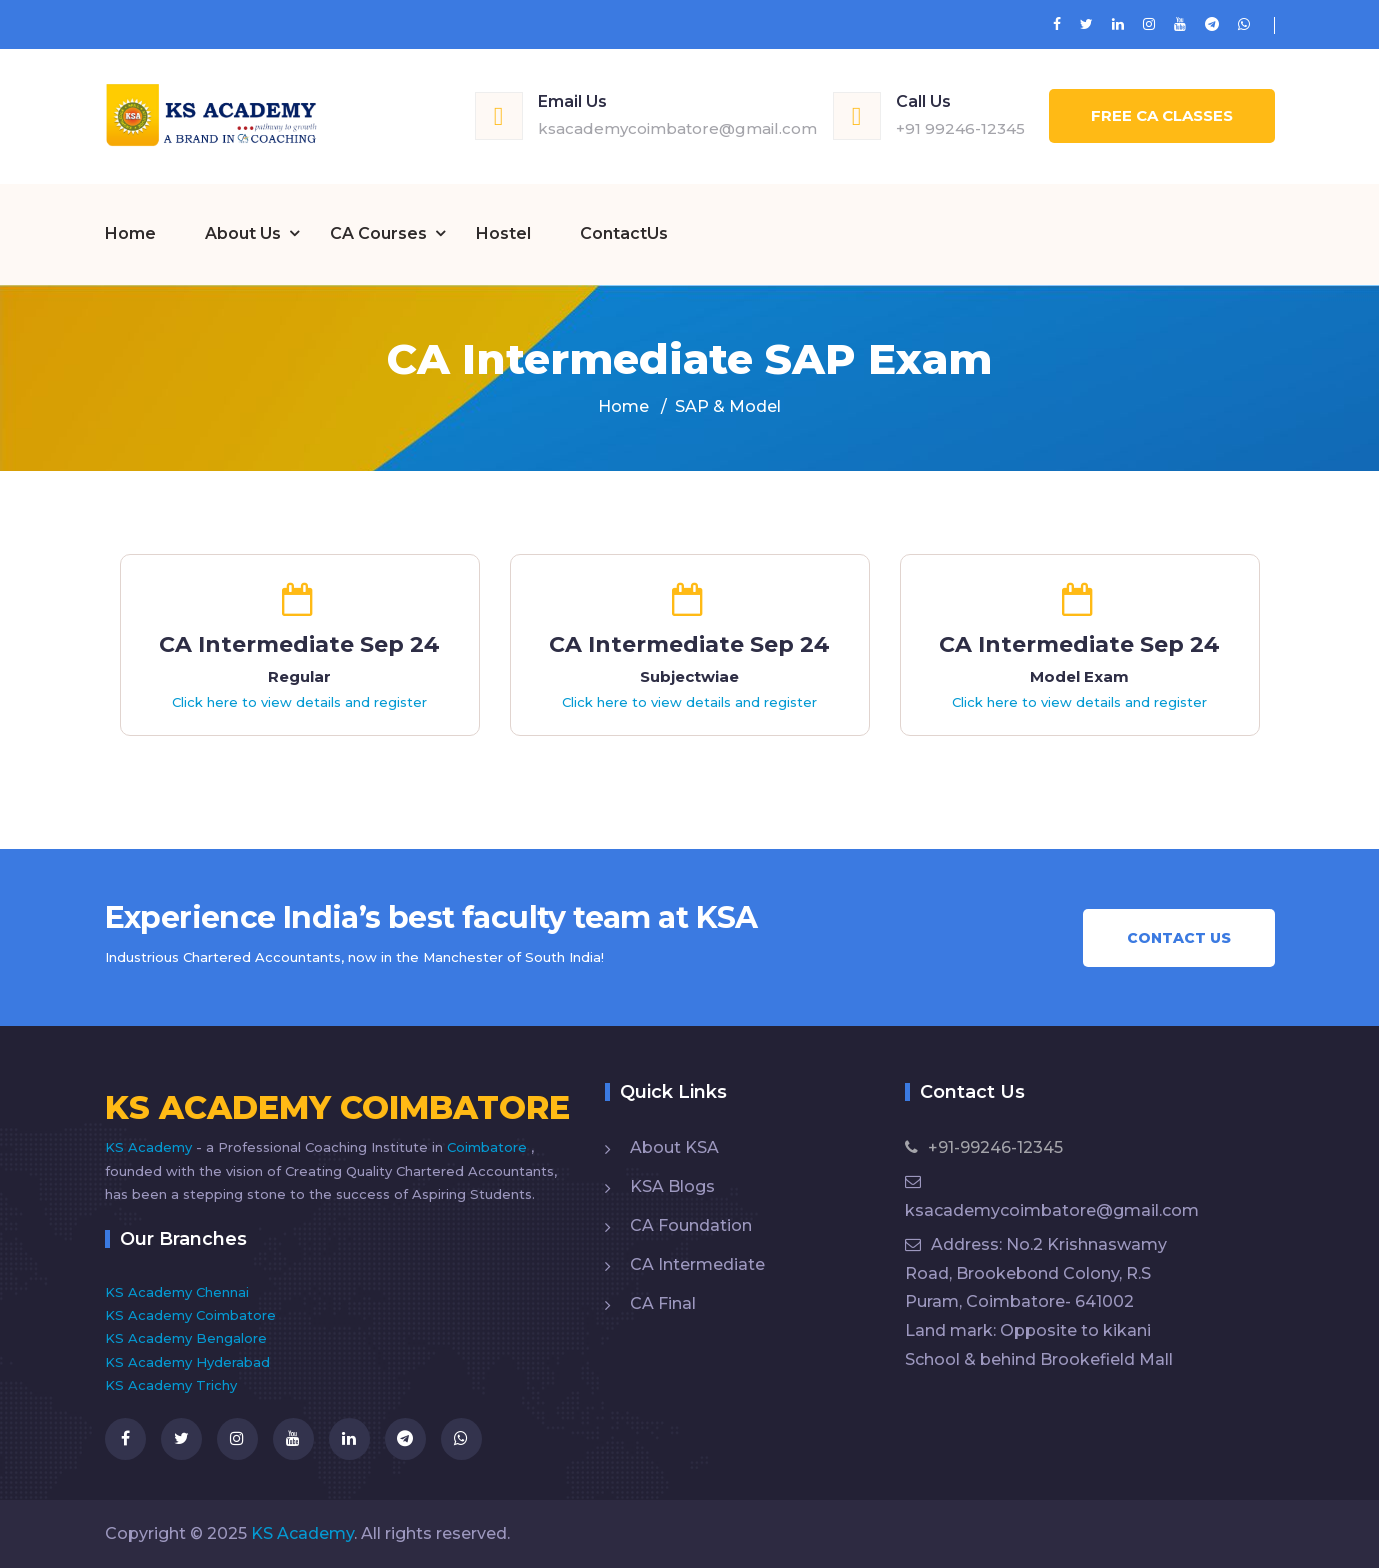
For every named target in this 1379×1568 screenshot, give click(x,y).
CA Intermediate (697, 1264)
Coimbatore (489, 1147)
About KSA (674, 1147)
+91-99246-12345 (984, 1147)
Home (130, 233)
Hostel (503, 233)
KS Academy (150, 1147)
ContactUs (624, 233)
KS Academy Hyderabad (187, 1362)
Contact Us (1179, 938)
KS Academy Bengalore (186, 1338)
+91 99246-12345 (960, 128)
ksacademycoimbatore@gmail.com (677, 128)
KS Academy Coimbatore (190, 1315)
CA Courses (378, 233)
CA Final (663, 1303)
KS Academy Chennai (177, 1292)
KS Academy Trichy (171, 1385)
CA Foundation (691, 1225)
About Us (243, 233)
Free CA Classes (1162, 115)
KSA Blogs (672, 1186)
